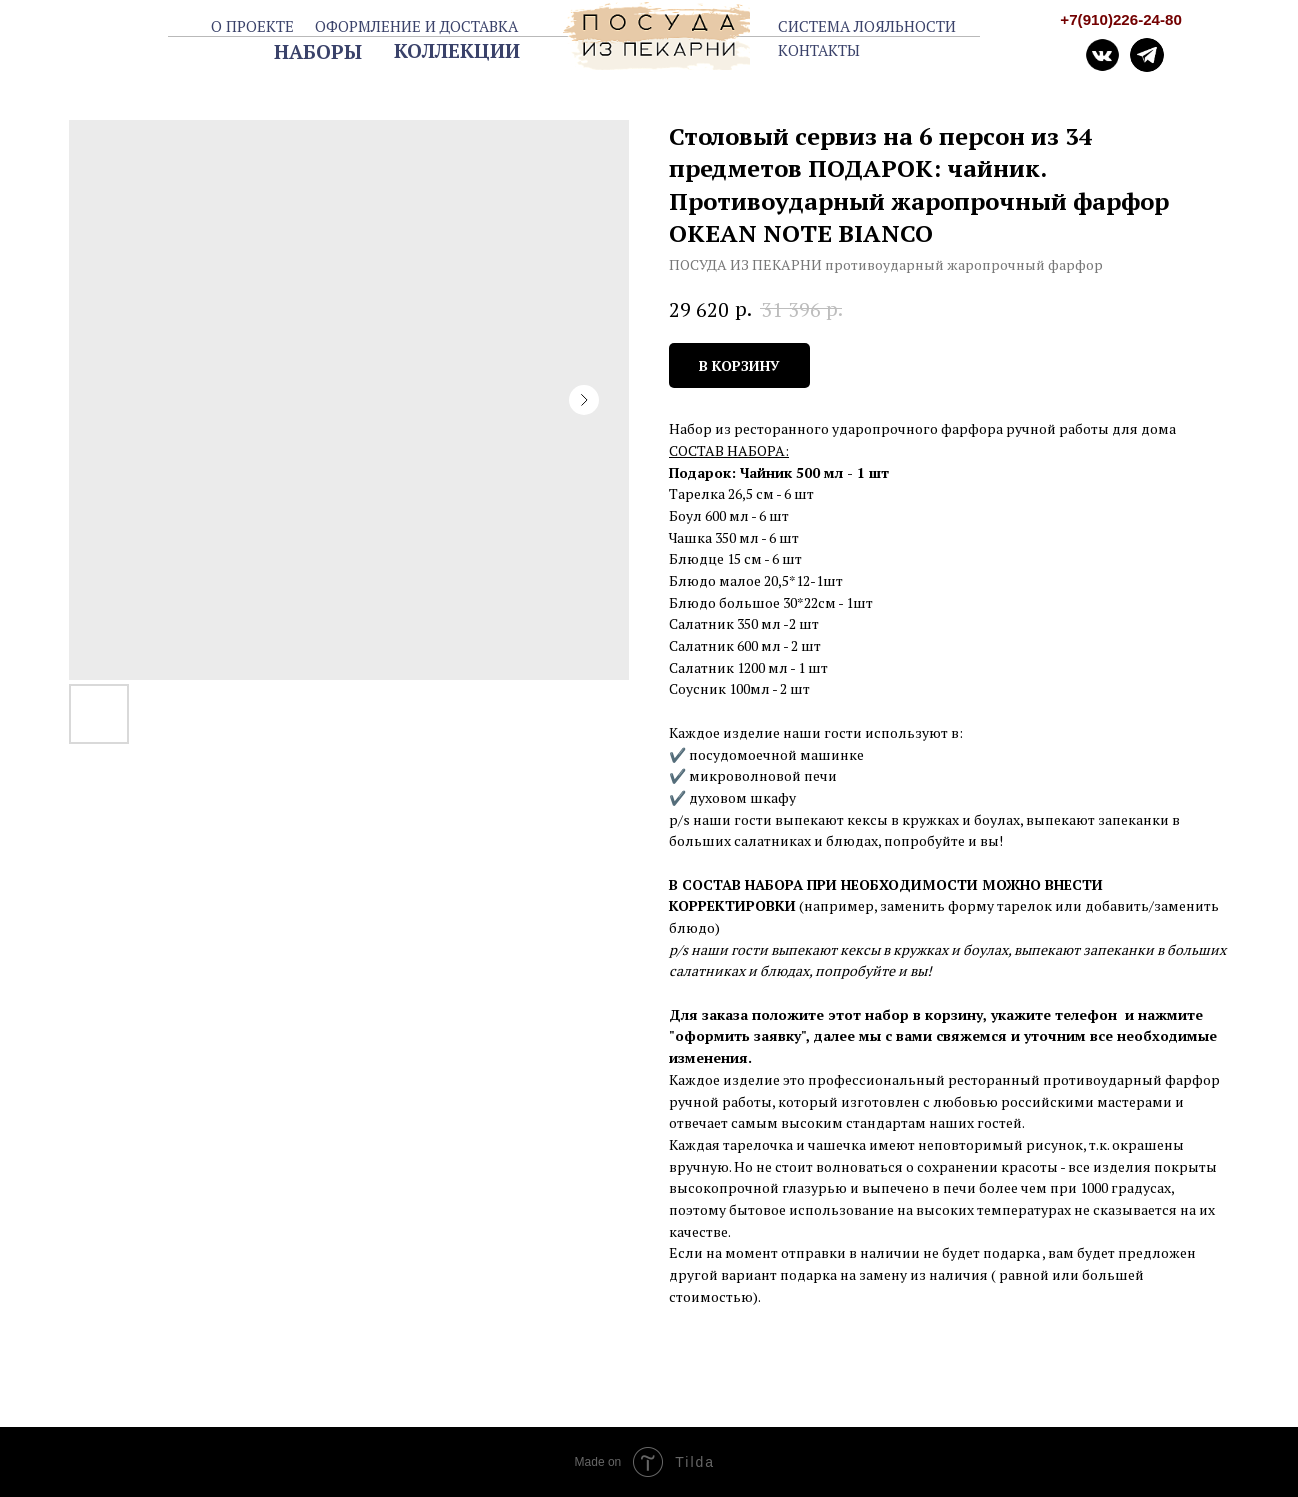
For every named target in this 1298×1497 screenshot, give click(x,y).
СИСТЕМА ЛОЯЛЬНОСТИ (867, 26)
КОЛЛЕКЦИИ (457, 51)
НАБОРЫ (318, 52)
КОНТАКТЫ (819, 50)
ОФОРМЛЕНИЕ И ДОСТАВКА (416, 26)
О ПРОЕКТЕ (252, 26)
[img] (1147, 55)
